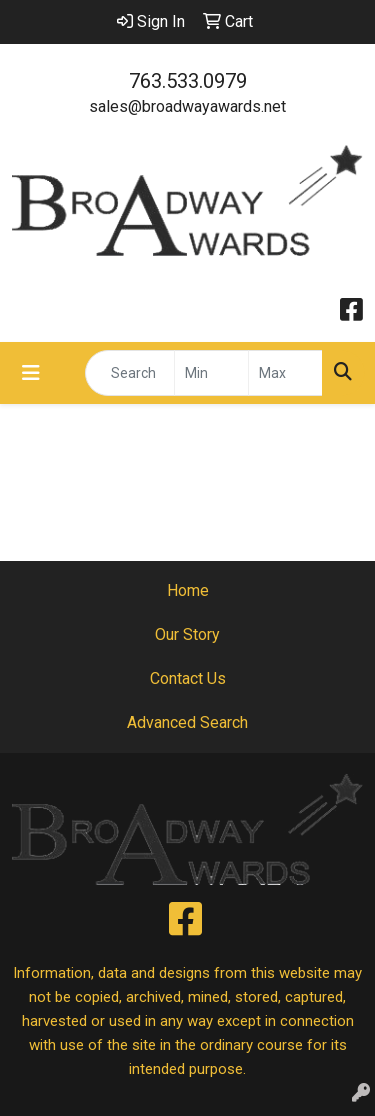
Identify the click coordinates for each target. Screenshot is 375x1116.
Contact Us (188, 678)
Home (188, 590)
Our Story (187, 634)
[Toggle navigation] (31, 373)
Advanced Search (187, 722)
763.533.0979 (188, 81)
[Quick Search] (130, 373)
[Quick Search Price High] (285, 373)
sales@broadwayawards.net (187, 106)
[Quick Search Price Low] (211, 373)
